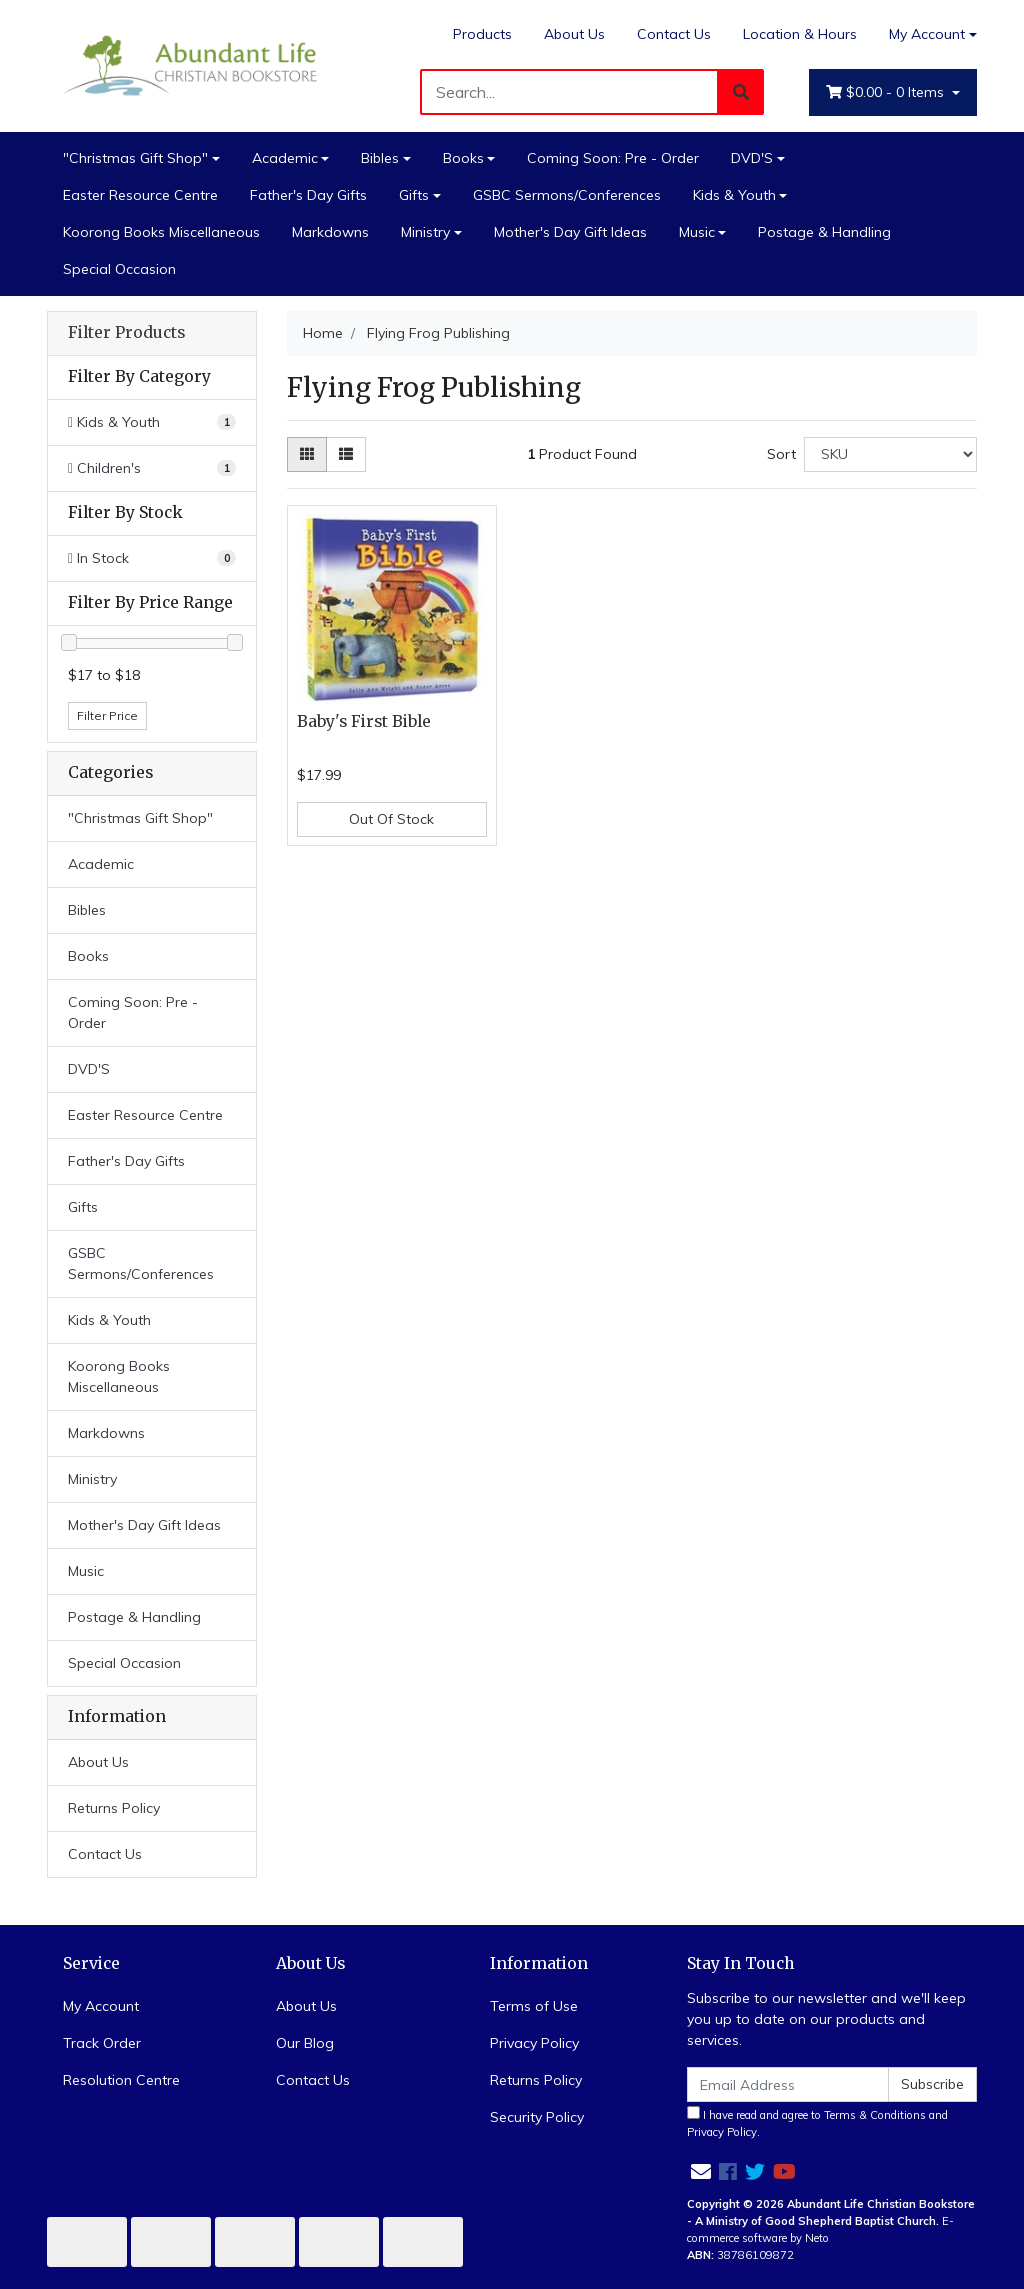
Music (697, 232)
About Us (574, 34)
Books (463, 158)
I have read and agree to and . (817, 2122)
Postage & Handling (824, 232)
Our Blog (305, 2043)
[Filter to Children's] (152, 468)
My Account (101, 2006)
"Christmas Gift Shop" (135, 158)
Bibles (380, 158)
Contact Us (674, 34)
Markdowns (330, 232)
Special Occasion (119, 269)
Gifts (414, 195)
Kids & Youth (734, 195)
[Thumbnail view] (307, 454)
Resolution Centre (121, 2080)
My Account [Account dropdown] (927, 34)
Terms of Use (534, 2006)
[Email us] (701, 2171)
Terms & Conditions (875, 2115)
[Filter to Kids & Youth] (152, 422)
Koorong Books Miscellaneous (161, 232)
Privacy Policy (534, 2043)
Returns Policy (114, 1808)
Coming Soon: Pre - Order (613, 158)
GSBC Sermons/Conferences (567, 195)
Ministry (425, 232)
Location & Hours (800, 34)
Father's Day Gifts (308, 195)
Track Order (102, 2043)
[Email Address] (788, 2084)
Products (482, 34)
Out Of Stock (391, 819)
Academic (285, 158)
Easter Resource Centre (140, 195)
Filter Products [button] (126, 333)
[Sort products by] (890, 454)
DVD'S (752, 158)
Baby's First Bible (364, 721)
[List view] (346, 454)
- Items (887, 92)
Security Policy (537, 2117)
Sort (781, 454)
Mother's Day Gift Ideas (570, 232)
